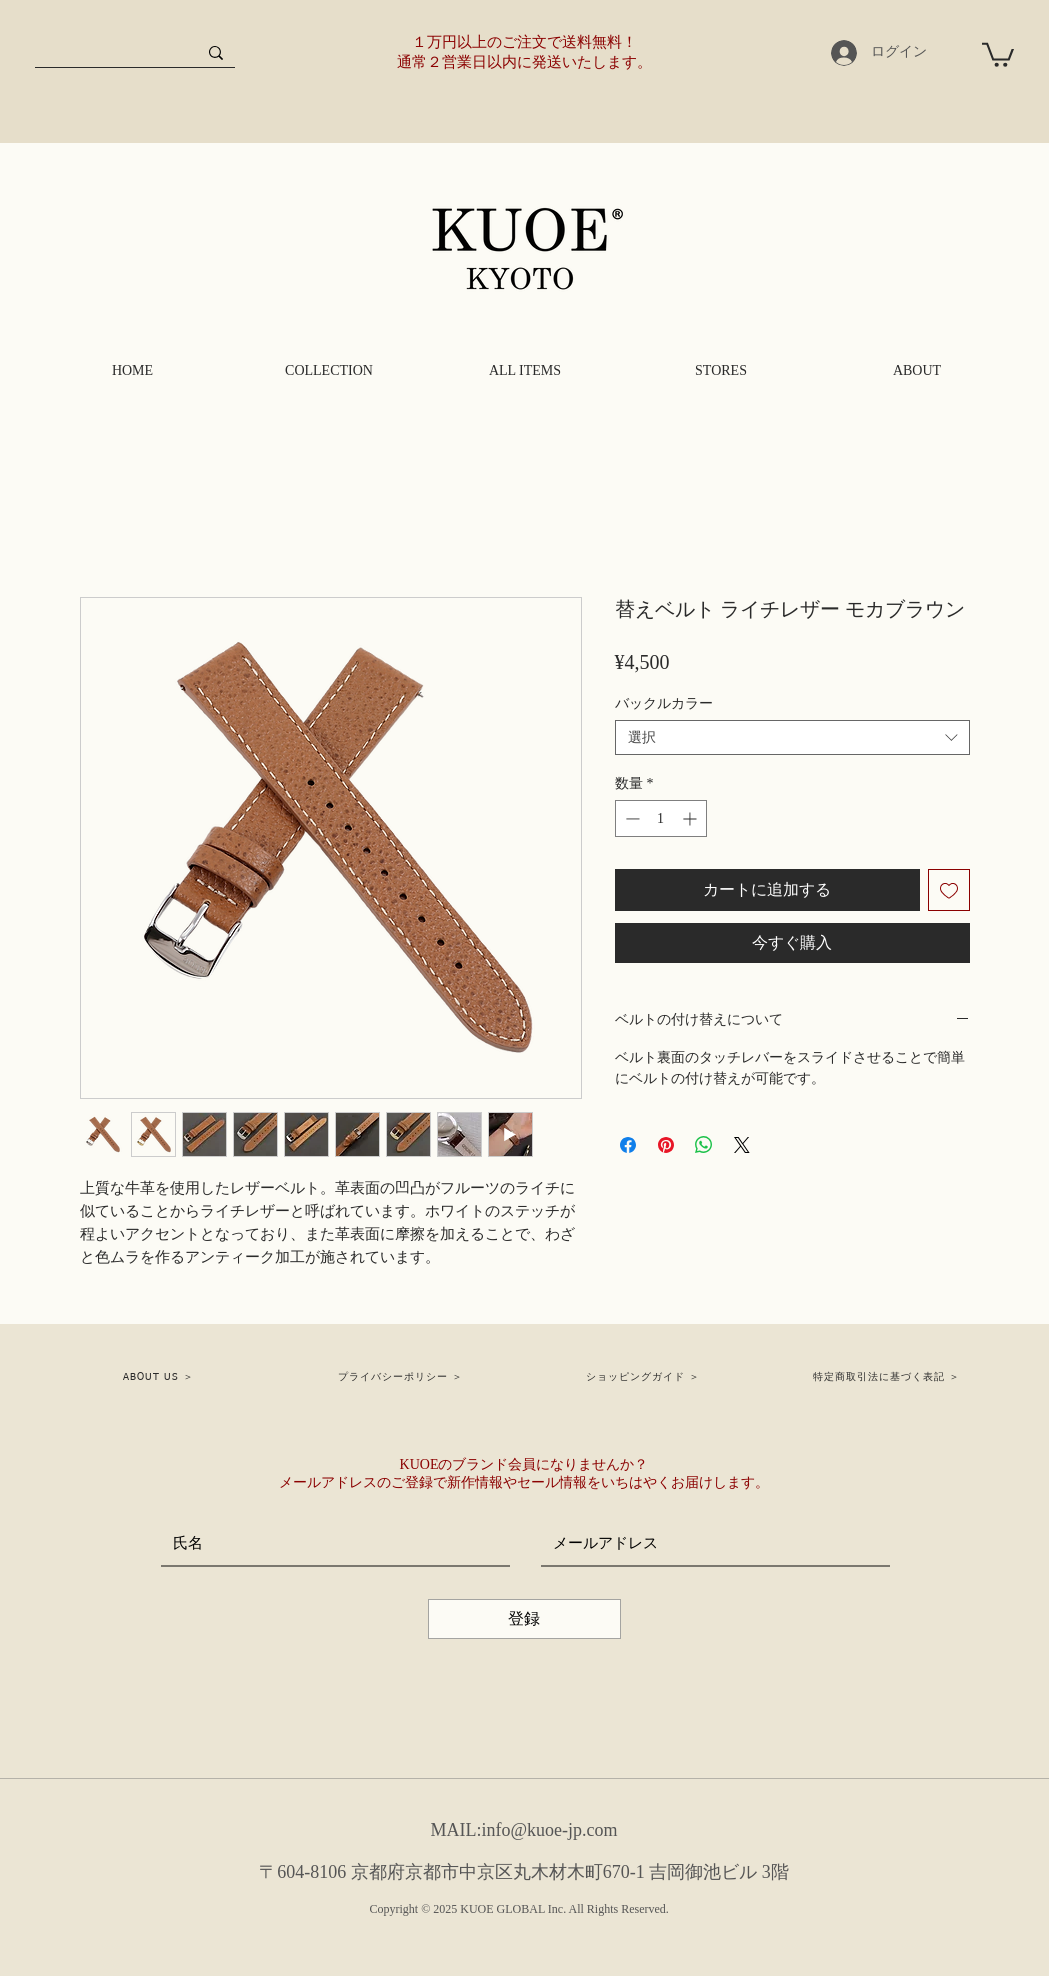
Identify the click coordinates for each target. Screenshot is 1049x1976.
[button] (998, 53)
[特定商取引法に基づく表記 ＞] (888, 1377)
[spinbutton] (661, 818)
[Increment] (691, 818)
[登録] (524, 1619)
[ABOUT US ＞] (160, 1377)
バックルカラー (664, 703)
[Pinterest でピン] (666, 1145)
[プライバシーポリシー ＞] (402, 1377)
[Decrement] (630, 818)
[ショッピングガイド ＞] (645, 1377)
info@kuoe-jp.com (549, 1830)
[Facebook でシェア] (628, 1145)
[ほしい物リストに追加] (949, 890)
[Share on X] (742, 1145)
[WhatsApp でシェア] (704, 1145)
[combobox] (792, 737)
